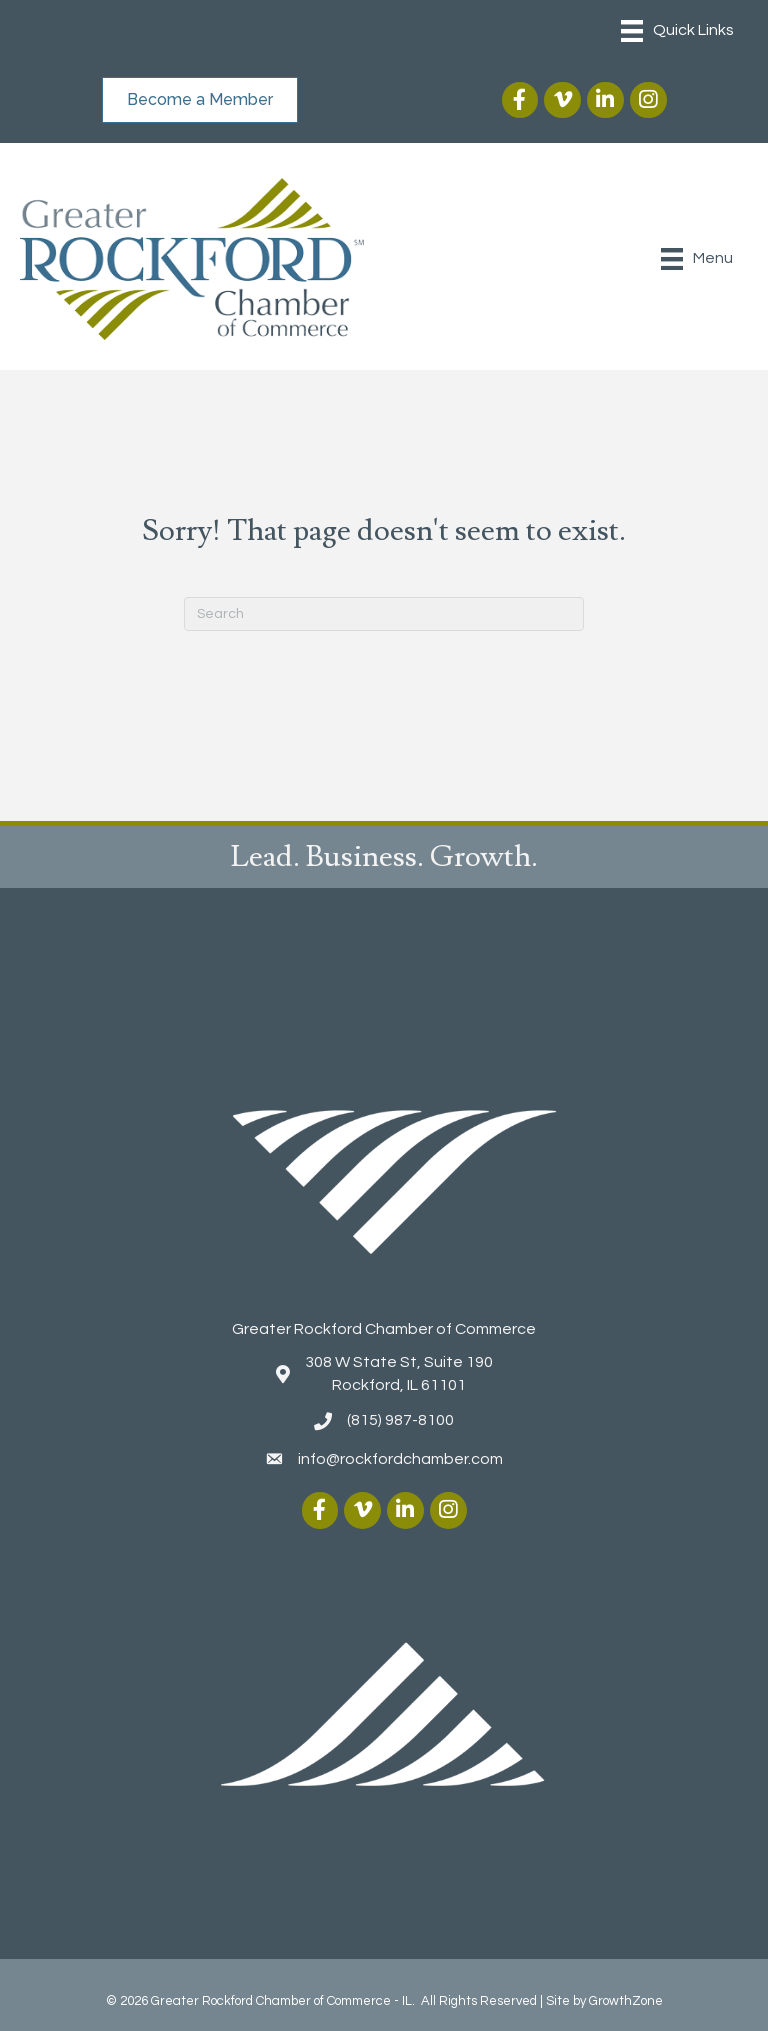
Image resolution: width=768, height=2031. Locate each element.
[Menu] (677, 31)
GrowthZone (626, 2001)
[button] (200, 99)
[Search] (384, 614)
